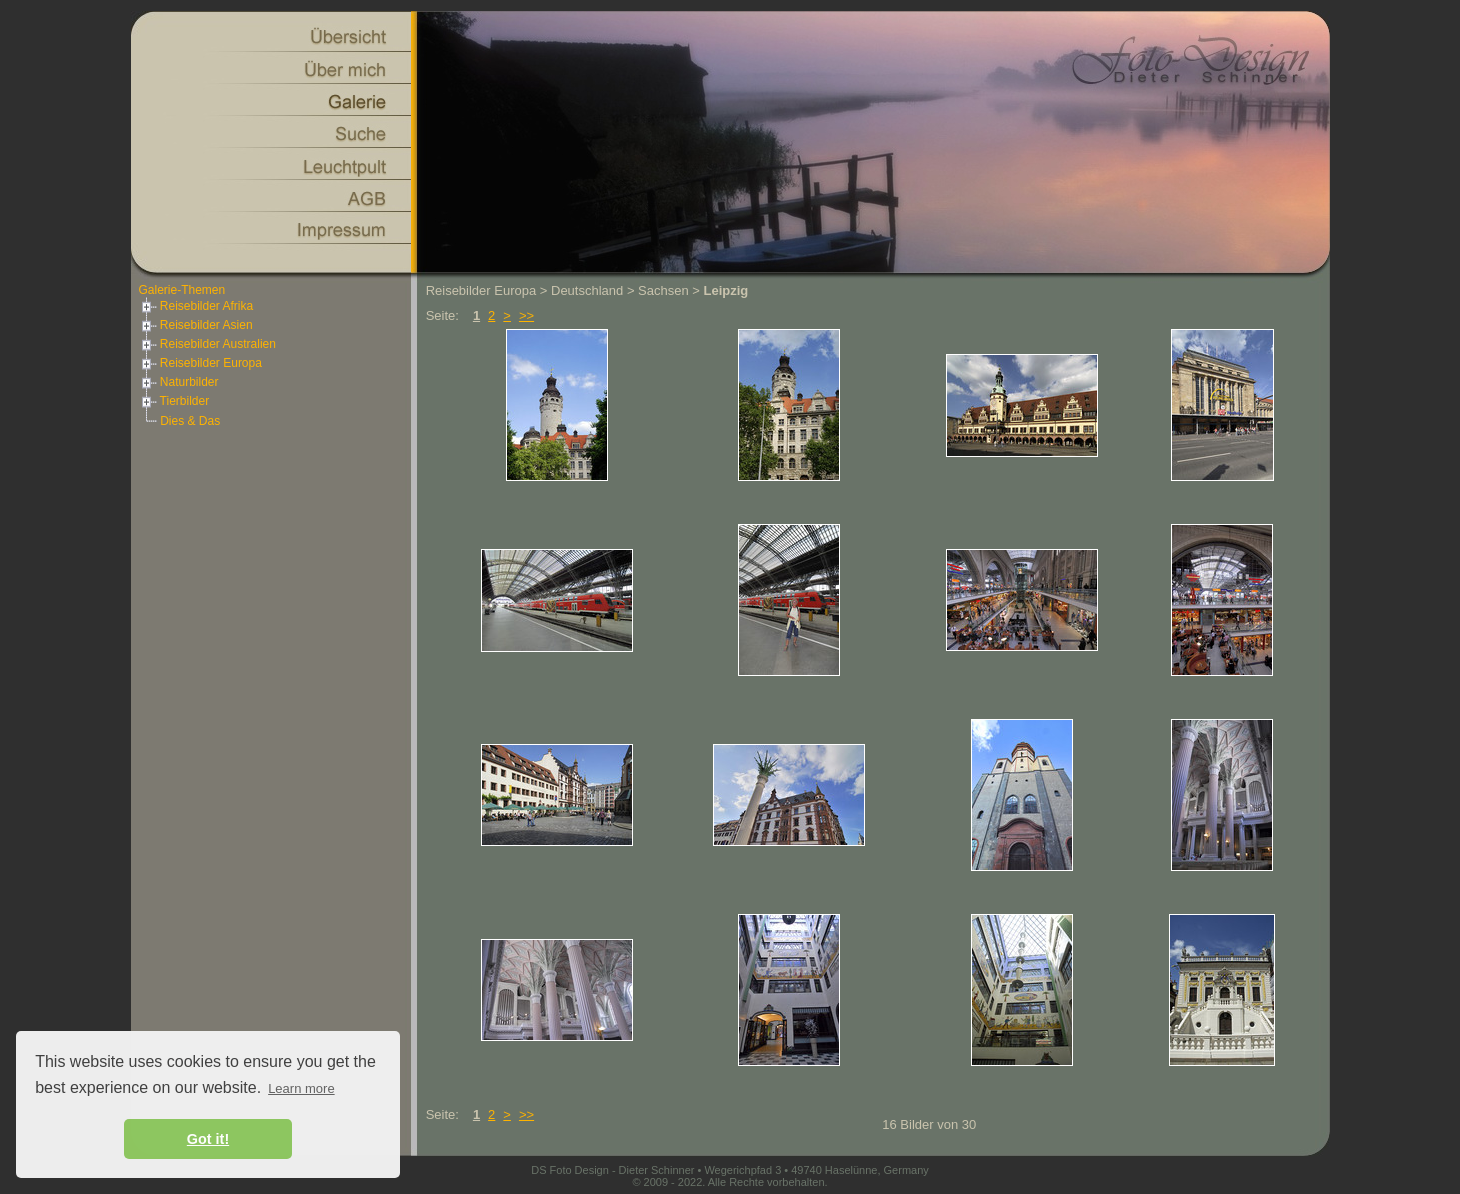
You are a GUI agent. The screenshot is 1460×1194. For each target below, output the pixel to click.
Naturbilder (179, 382)
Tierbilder (174, 401)
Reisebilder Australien (207, 344)
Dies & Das (190, 421)
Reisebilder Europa (200, 363)
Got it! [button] (208, 1139)
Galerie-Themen (182, 290)
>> (526, 315)
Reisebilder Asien (196, 325)
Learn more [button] (301, 1088)
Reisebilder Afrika (196, 306)
